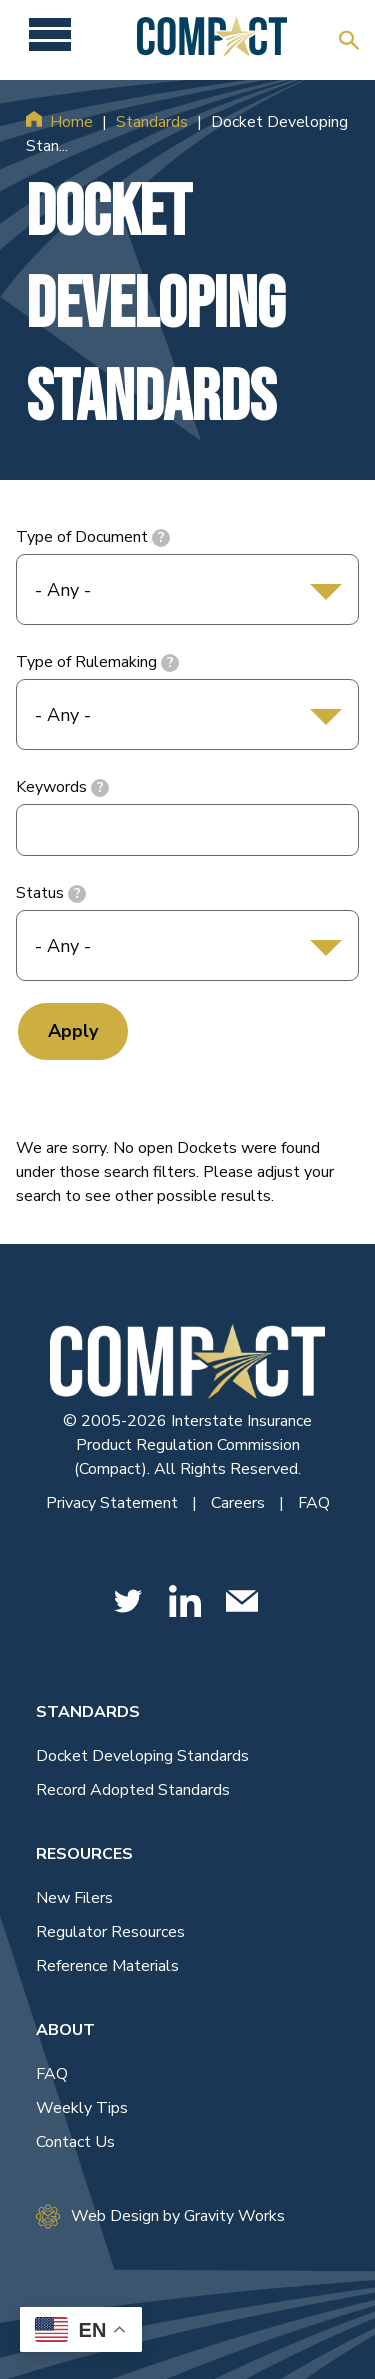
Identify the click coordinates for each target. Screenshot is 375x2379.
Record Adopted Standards (133, 1790)
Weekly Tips (82, 2108)
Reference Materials (107, 1966)
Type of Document (82, 537)
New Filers (74, 1898)
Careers (240, 1503)
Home (71, 122)
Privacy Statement (114, 1503)
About (65, 2030)
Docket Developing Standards (142, 1756)
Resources (84, 1854)
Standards (152, 122)
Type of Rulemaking (86, 662)
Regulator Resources (110, 1932)
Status (40, 893)
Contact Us (75, 2142)
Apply (73, 1031)
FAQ (314, 1503)
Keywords (51, 787)
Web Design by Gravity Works (160, 2216)
